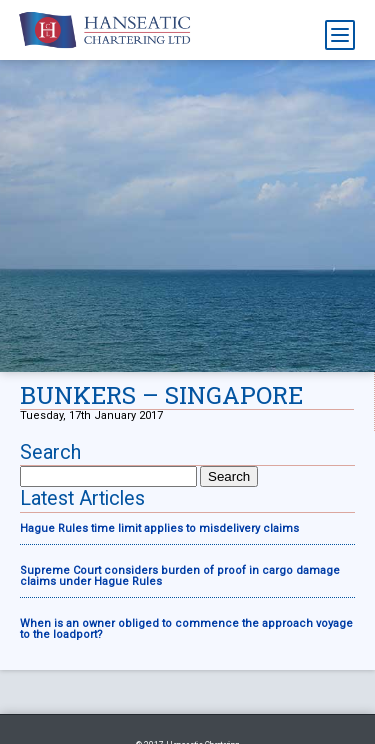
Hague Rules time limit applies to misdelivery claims (159, 528)
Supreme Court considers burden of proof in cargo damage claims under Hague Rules (180, 576)
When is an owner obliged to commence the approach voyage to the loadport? (186, 629)
